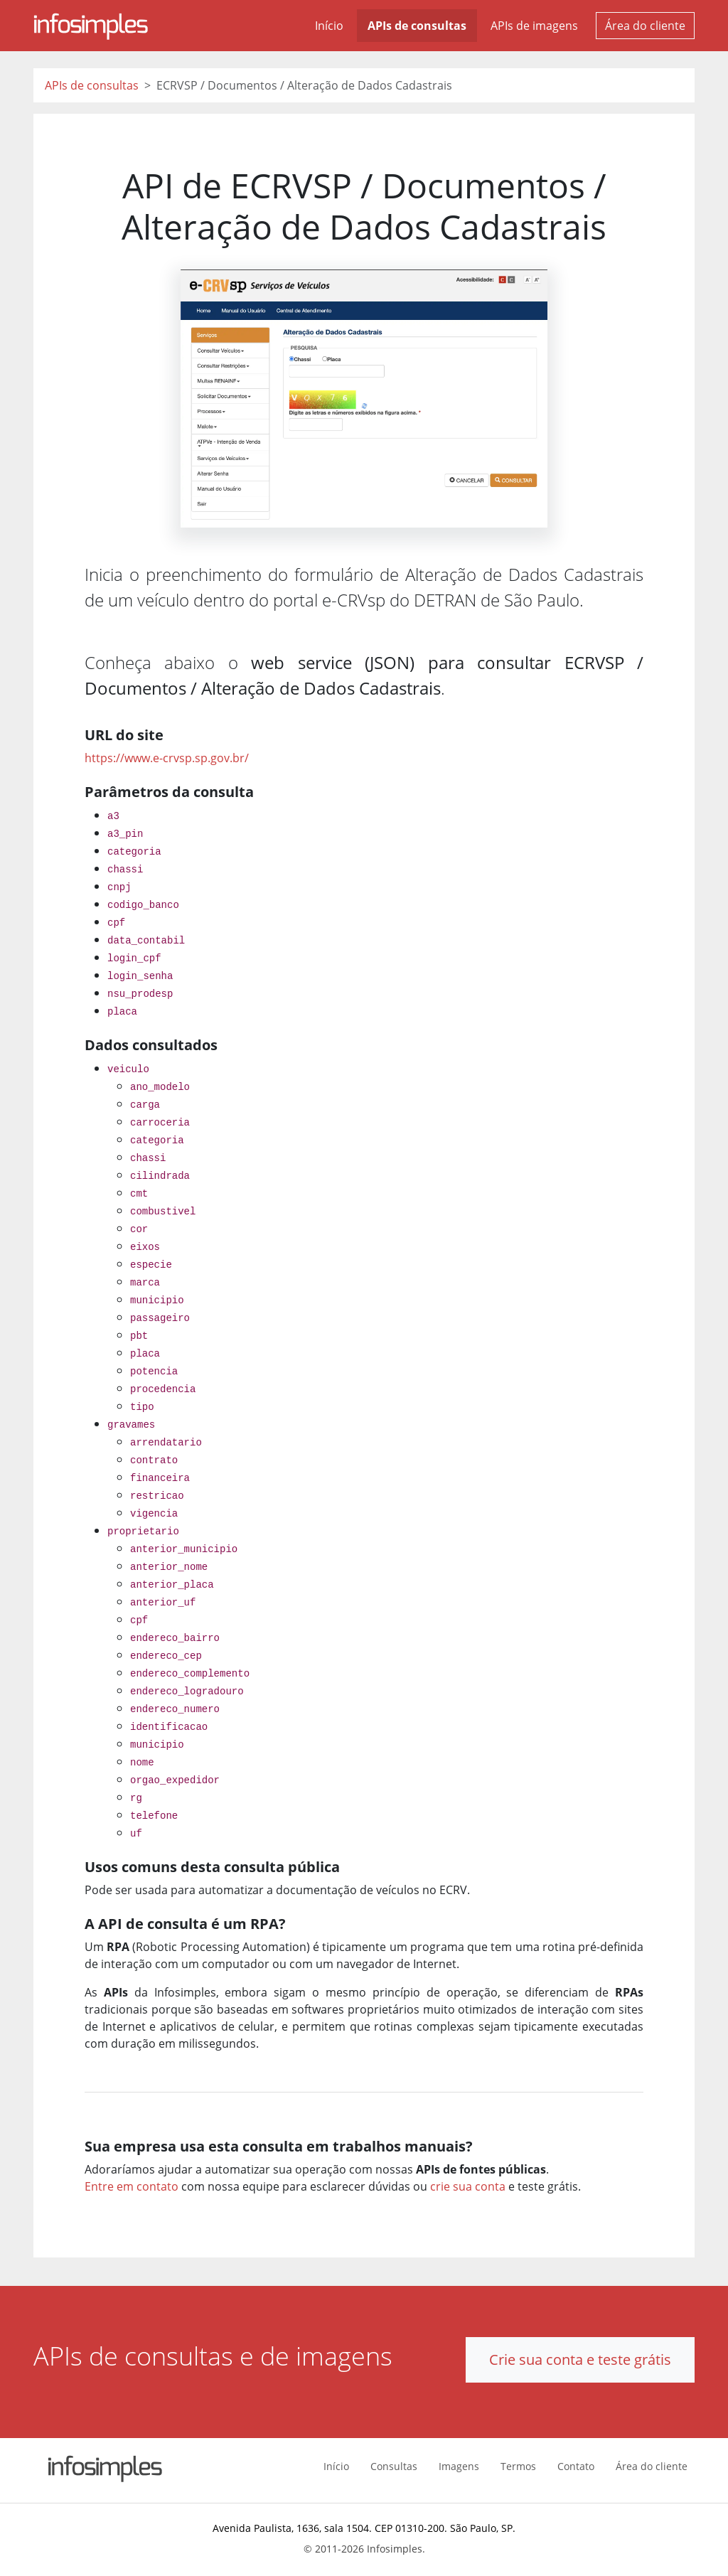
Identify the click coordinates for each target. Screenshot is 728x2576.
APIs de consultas (417, 25)
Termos (518, 2466)
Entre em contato (131, 2186)
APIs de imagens (534, 25)
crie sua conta (467, 2186)
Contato (575, 2466)
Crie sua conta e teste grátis (580, 2359)
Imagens (459, 2466)
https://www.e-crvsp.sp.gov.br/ (167, 758)
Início (329, 25)
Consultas (393, 2466)
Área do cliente (645, 25)
